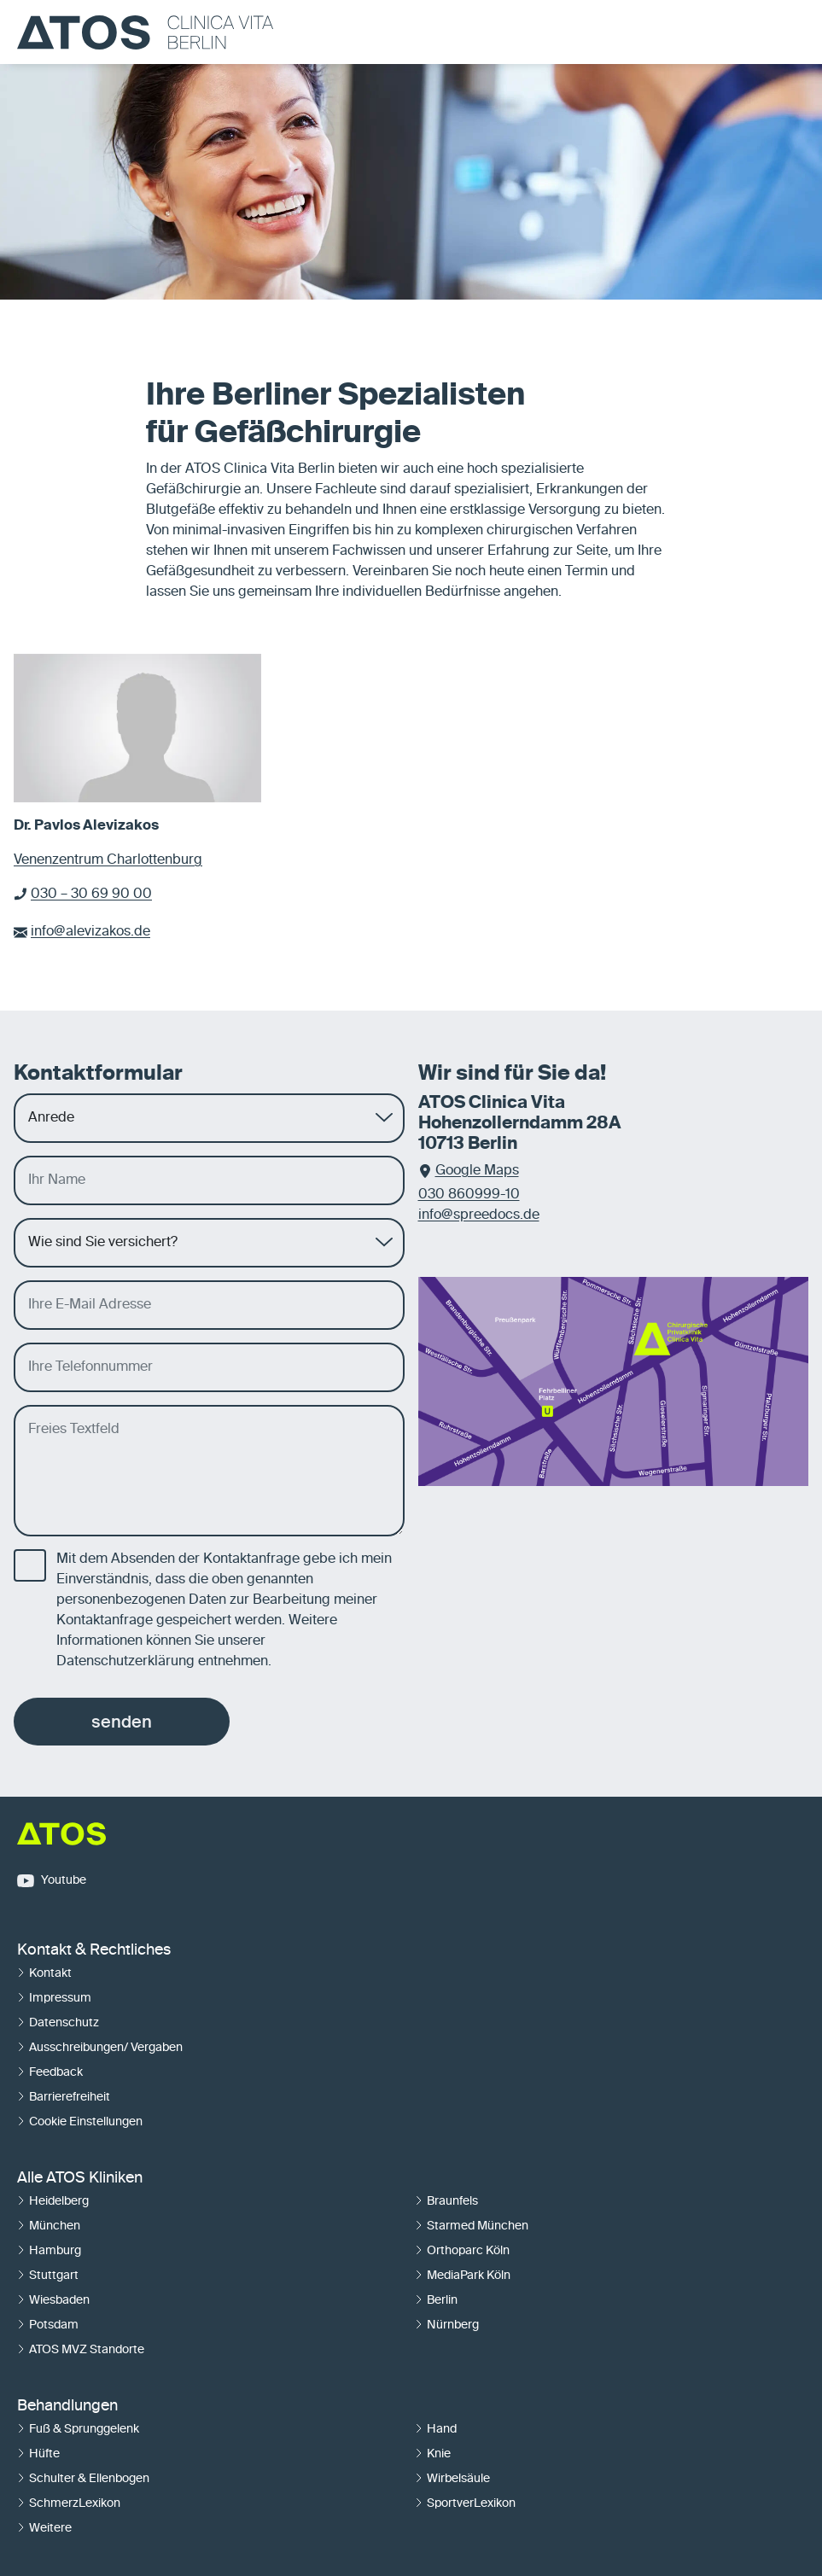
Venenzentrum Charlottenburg (108, 860)
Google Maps (477, 1171)
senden (121, 1722)
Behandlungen (67, 2406)
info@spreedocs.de (478, 1215)
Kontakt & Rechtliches (94, 1950)
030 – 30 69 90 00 (91, 894)
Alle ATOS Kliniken (80, 2178)
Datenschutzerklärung (125, 1662)
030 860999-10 (469, 1195)
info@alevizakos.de (90, 932)
